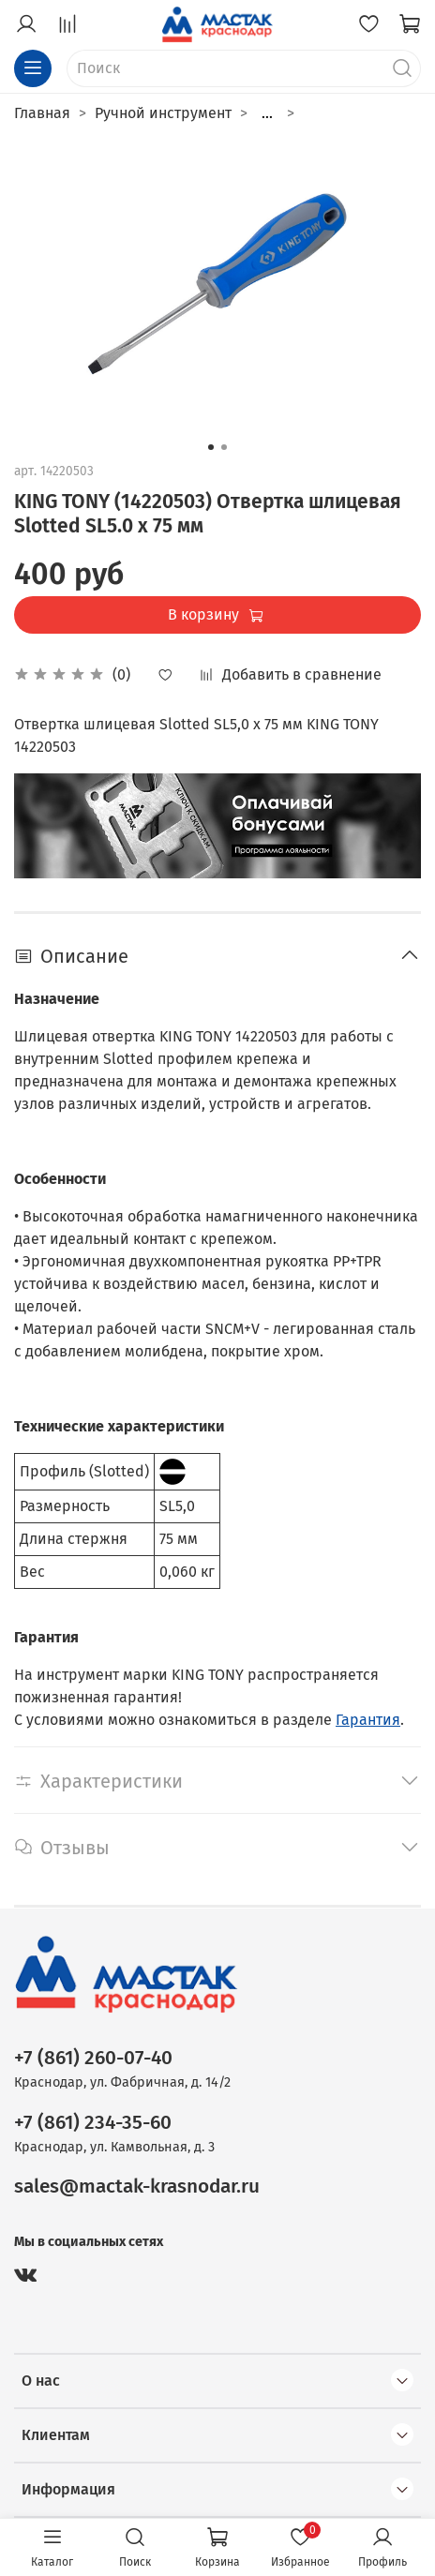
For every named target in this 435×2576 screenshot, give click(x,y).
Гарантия (368, 1720)
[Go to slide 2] (224, 447)
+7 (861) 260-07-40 (93, 2058)
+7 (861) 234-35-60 (93, 2122)
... (267, 113)
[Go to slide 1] (211, 447)
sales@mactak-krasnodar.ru (137, 2186)
